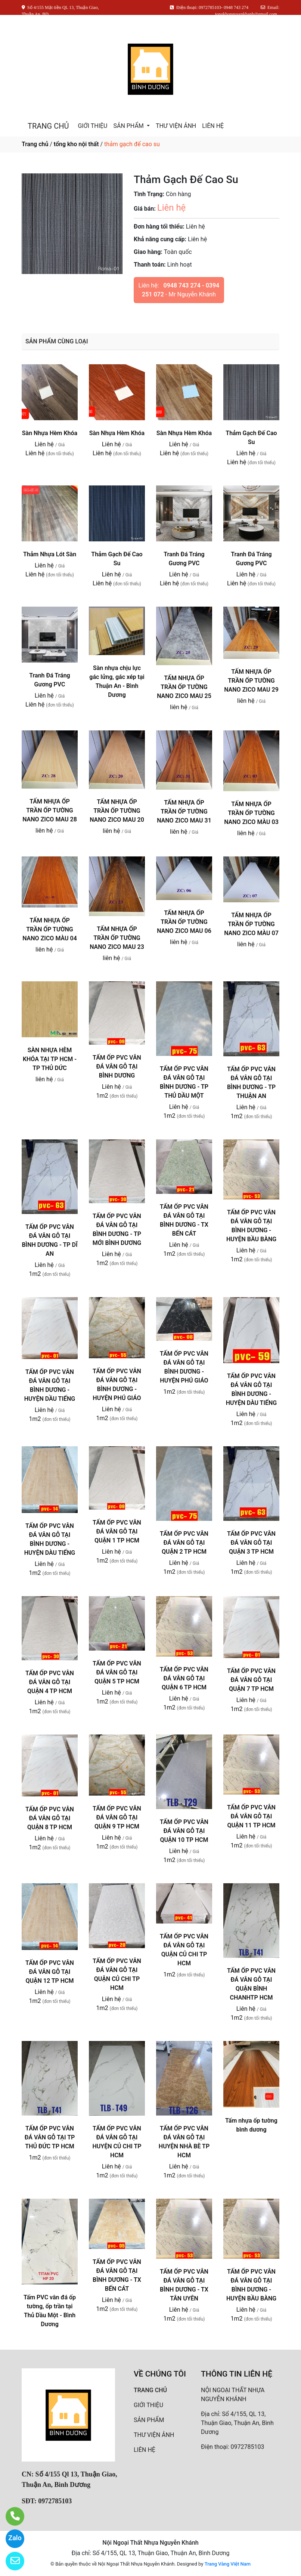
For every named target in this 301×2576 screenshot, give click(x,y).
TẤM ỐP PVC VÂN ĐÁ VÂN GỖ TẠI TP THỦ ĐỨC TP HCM (50, 2137)
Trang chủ (35, 144)
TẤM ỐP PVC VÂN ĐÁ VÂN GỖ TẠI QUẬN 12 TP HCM (49, 1971)
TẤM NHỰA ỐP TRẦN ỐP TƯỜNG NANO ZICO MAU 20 (117, 810)
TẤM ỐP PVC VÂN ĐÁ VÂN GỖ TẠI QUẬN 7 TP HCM (251, 1679)
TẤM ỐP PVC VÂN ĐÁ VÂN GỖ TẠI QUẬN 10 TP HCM (184, 1830)
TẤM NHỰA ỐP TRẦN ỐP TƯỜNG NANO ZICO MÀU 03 (251, 813)
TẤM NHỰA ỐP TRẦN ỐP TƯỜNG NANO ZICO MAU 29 (251, 680)
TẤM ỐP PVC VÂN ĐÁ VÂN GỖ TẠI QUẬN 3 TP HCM (251, 1542)
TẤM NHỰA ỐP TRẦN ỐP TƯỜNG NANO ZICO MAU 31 (184, 811)
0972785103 (247, 2446)
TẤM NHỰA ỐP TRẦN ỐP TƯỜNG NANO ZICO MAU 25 (184, 686)
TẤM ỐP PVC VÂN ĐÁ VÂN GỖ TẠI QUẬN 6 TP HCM (184, 1678)
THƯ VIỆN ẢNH (176, 125)
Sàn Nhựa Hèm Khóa (49, 433)
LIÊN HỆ (213, 125)
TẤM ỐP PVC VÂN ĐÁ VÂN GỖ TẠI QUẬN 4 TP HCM (49, 1682)
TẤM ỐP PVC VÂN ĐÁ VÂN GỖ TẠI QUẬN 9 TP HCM (117, 1817)
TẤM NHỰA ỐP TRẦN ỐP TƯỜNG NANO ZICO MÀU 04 (49, 929)
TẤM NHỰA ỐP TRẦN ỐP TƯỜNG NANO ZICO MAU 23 (117, 937)
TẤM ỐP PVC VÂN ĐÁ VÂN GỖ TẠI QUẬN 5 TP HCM (117, 1672)
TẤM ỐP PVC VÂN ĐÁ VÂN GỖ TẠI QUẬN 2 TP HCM (184, 1542)
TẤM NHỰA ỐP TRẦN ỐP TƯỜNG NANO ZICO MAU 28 (49, 810)
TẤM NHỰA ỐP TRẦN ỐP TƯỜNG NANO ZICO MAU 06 (184, 921)
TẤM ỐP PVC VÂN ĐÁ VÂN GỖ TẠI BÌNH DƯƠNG (117, 1066)
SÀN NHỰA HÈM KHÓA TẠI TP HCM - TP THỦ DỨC (50, 1059)
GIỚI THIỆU (92, 125)
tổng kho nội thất (76, 144)
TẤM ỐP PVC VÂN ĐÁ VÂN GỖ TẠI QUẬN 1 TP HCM (117, 1531)
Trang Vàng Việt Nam (228, 2564)
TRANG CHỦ (48, 126)
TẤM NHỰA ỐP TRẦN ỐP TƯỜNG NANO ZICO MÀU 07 (251, 924)
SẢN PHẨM (129, 125)
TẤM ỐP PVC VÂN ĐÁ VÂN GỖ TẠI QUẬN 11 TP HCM (251, 1816)
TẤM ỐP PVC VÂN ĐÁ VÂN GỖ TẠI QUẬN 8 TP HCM (49, 1818)
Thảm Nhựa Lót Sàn (49, 554)
